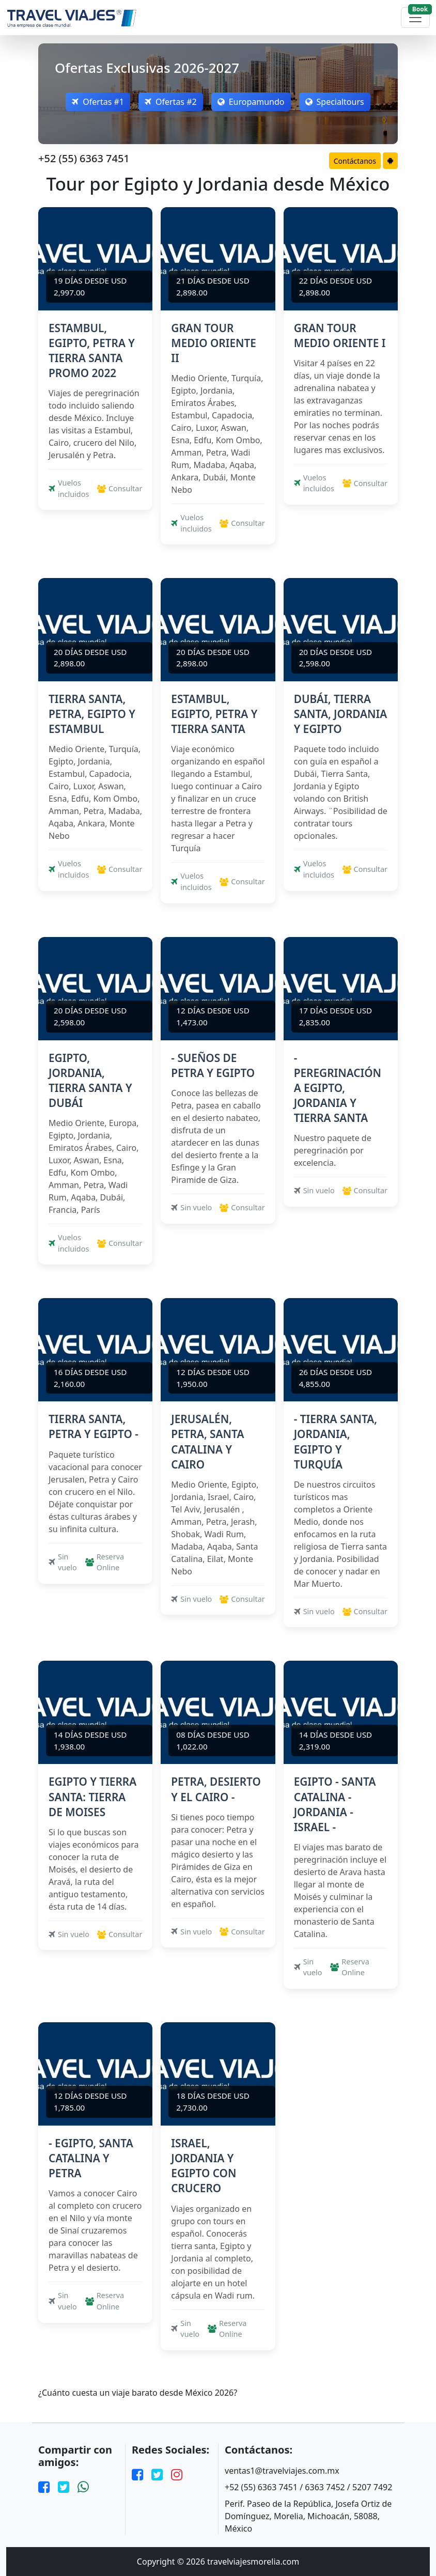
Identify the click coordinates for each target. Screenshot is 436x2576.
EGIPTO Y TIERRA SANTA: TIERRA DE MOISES (92, 1796)
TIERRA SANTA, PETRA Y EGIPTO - (93, 1426)
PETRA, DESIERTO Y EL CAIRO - (216, 1789)
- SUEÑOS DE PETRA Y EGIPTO (213, 1065)
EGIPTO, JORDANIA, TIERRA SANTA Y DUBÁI (90, 1080)
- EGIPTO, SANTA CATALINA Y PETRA (91, 2158)
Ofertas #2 (171, 101)
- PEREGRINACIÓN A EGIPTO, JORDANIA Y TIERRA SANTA (337, 1088)
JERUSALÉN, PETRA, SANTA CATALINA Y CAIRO (207, 1441)
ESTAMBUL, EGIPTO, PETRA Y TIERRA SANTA (214, 714)
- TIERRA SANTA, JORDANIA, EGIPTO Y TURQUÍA (335, 1441)
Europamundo (251, 101)
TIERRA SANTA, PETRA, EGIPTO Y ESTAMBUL (92, 714)
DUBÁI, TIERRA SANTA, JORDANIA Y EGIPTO (340, 714)
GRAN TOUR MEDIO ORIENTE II (213, 343)
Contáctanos (355, 161)
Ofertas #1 (98, 101)
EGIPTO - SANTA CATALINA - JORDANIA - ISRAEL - (335, 1804)
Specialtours (334, 101)
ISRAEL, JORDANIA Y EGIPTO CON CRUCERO (203, 2165)
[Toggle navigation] (415, 17)
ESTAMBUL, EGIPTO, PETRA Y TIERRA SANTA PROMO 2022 (92, 350)
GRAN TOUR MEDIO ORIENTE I (340, 335)
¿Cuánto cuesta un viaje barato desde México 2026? (137, 2393)
